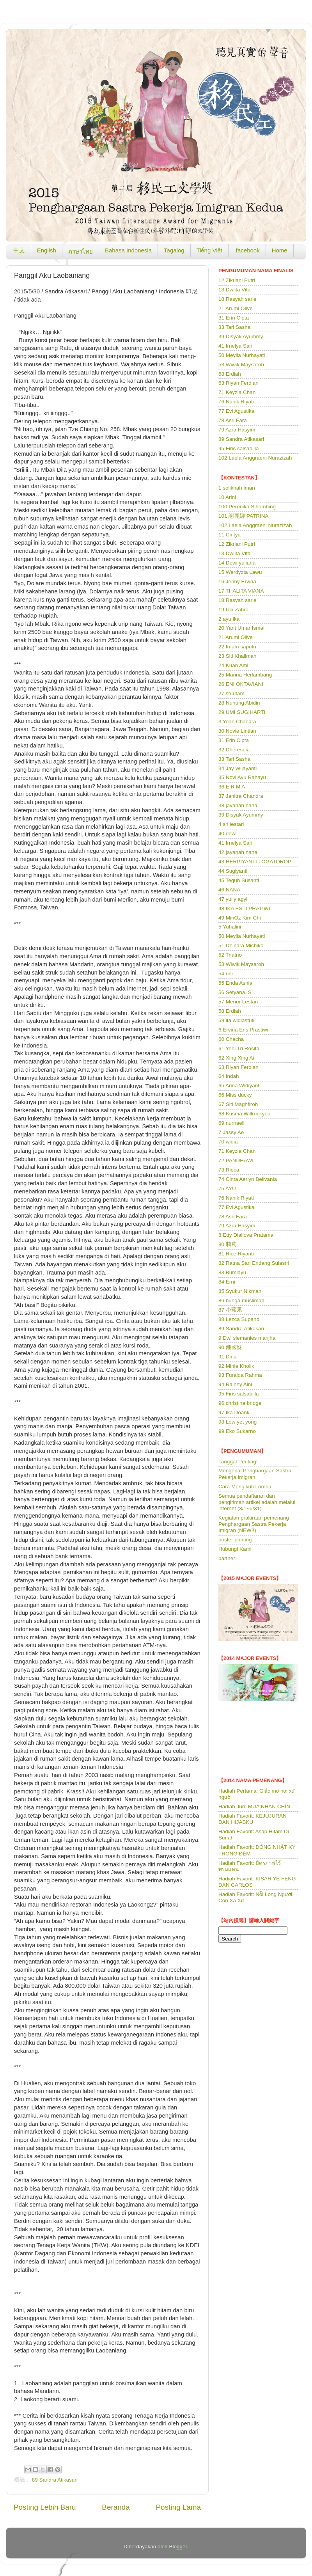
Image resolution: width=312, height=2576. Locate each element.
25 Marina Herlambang (245, 675)
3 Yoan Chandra (237, 721)
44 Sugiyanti (232, 871)
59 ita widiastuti (236, 1020)
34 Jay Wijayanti (237, 768)
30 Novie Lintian (237, 731)
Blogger (178, 2546)
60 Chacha (231, 1039)
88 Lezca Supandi (239, 1319)
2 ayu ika (228, 619)
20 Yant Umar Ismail (242, 628)
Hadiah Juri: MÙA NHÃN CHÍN (254, 1806)
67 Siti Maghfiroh (238, 1104)
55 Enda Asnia (235, 983)
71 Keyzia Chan (236, 392)
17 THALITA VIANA (241, 591)
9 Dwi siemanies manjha (246, 1338)
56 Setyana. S (235, 992)
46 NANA (229, 890)
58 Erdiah (229, 374)
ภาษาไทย (80, 251)
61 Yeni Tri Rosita (238, 1048)
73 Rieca (228, 1170)
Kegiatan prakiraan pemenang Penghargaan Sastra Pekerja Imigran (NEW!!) (253, 1524)
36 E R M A (231, 787)
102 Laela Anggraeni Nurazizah (255, 458)
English (46, 250)
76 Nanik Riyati (236, 402)
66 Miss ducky (235, 1095)
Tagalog (174, 250)
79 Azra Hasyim (236, 430)
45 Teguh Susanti (238, 880)
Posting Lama (178, 2507)
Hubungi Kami (235, 1549)
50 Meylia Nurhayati (241, 355)
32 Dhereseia (234, 750)
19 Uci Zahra (233, 609)
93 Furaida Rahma (240, 1375)
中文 (19, 250)
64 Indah (228, 1076)
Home (279, 250)
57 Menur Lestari (238, 1002)
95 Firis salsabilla (238, 448)
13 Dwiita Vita (234, 290)
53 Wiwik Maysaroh (241, 364)
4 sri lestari (231, 824)
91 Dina (227, 1357)
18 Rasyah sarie (237, 299)
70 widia (228, 1142)
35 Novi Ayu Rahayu (242, 777)
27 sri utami (232, 693)
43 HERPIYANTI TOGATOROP (254, 862)
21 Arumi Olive (235, 308)
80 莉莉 (227, 1244)
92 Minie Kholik (236, 1366)
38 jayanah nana (237, 805)
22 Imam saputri (237, 647)
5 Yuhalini (229, 927)
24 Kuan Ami (233, 665)
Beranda (115, 2507)
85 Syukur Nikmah (239, 1291)
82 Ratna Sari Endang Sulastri (253, 1263)
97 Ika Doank (234, 1412)
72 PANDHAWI (236, 1160)
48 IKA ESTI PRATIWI (244, 908)
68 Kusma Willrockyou (244, 1114)
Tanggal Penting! (238, 1462)
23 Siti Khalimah (237, 656)
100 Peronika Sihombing (247, 507)
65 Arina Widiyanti (239, 1085)
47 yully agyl (232, 899)
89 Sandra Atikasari (55, 2480)
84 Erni (226, 1282)
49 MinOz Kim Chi (239, 918)
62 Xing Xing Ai (236, 1058)
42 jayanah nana (237, 852)
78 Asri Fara (232, 420)
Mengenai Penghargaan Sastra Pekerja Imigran (254, 1474)
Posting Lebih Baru (45, 2507)
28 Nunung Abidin (239, 703)
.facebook (247, 250)
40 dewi (227, 833)
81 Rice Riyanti (236, 1254)
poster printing (235, 1540)
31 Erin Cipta (233, 318)
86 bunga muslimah (241, 1300)
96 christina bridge (239, 1403)
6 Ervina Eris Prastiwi (243, 1030)
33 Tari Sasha (234, 327)
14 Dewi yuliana (236, 563)
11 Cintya (229, 535)
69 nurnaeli (231, 1123)
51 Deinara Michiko (241, 945)
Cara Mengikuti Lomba (244, 1486)
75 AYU (227, 1188)
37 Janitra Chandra (240, 796)
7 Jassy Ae (231, 1132)
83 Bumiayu (232, 1272)
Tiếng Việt (209, 250)
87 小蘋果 (230, 1310)
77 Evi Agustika (236, 411)
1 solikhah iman (236, 488)
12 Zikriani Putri (236, 280)
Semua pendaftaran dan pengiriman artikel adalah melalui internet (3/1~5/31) (256, 1502)
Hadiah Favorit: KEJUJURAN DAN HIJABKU (252, 1819)
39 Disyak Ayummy (240, 336)
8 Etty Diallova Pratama (245, 1235)
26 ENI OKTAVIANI (240, 684)
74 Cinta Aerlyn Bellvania (247, 1179)
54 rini (225, 973)
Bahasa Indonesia (128, 250)
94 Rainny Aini (235, 1384)
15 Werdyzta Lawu (240, 572)
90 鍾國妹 (230, 1347)
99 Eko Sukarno (237, 1431)
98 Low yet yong (237, 1422)
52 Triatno (230, 955)
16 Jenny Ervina (237, 581)
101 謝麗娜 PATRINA (243, 516)
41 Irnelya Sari (235, 346)
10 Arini (227, 497)
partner (226, 1558)
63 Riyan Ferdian (238, 383)
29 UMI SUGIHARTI (242, 712)
